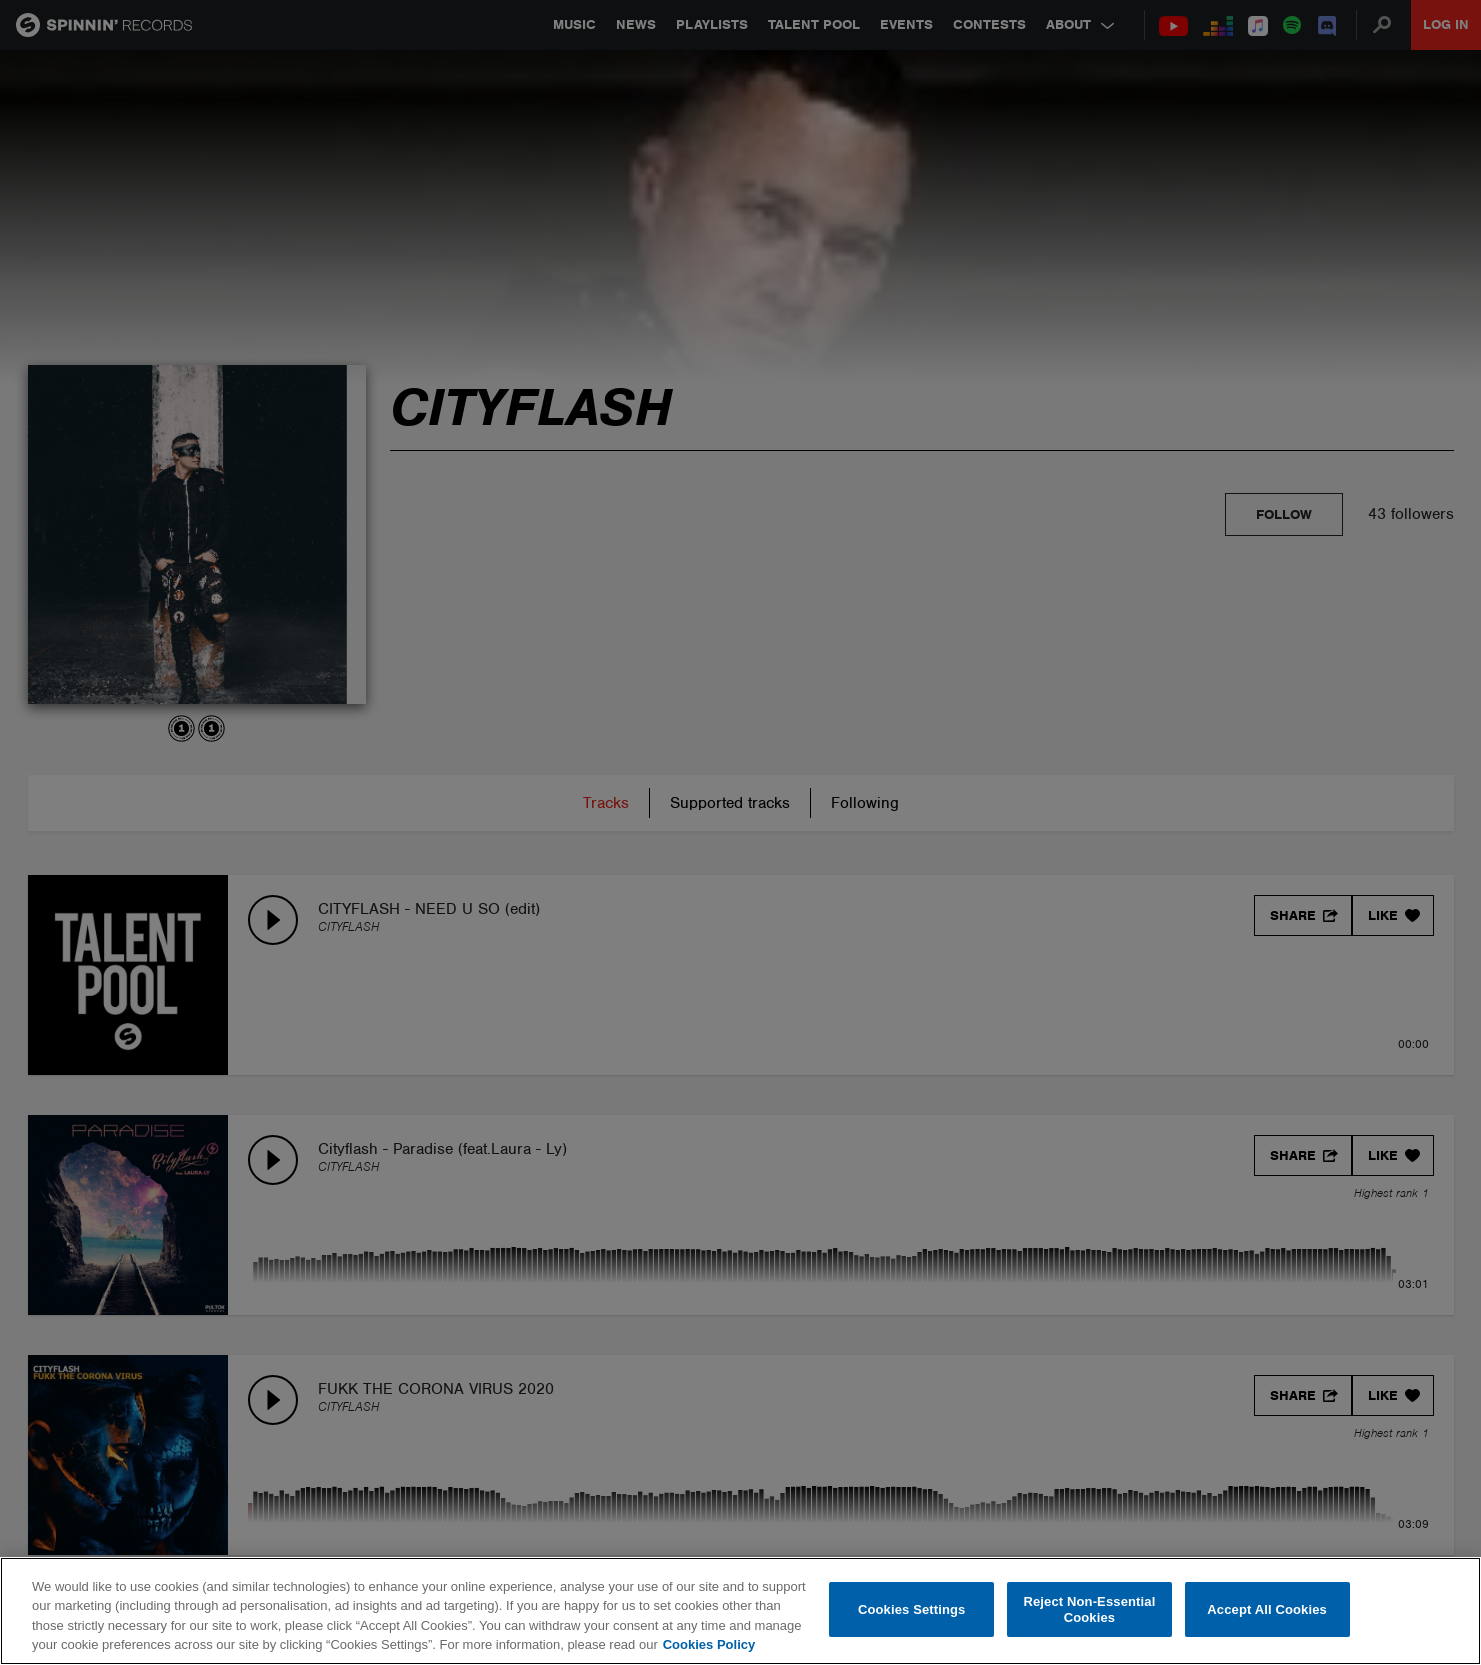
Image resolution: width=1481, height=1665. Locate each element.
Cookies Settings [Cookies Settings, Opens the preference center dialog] (912, 1609)
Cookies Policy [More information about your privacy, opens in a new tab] (709, 1644)
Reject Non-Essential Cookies (1089, 1609)
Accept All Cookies (1267, 1609)
